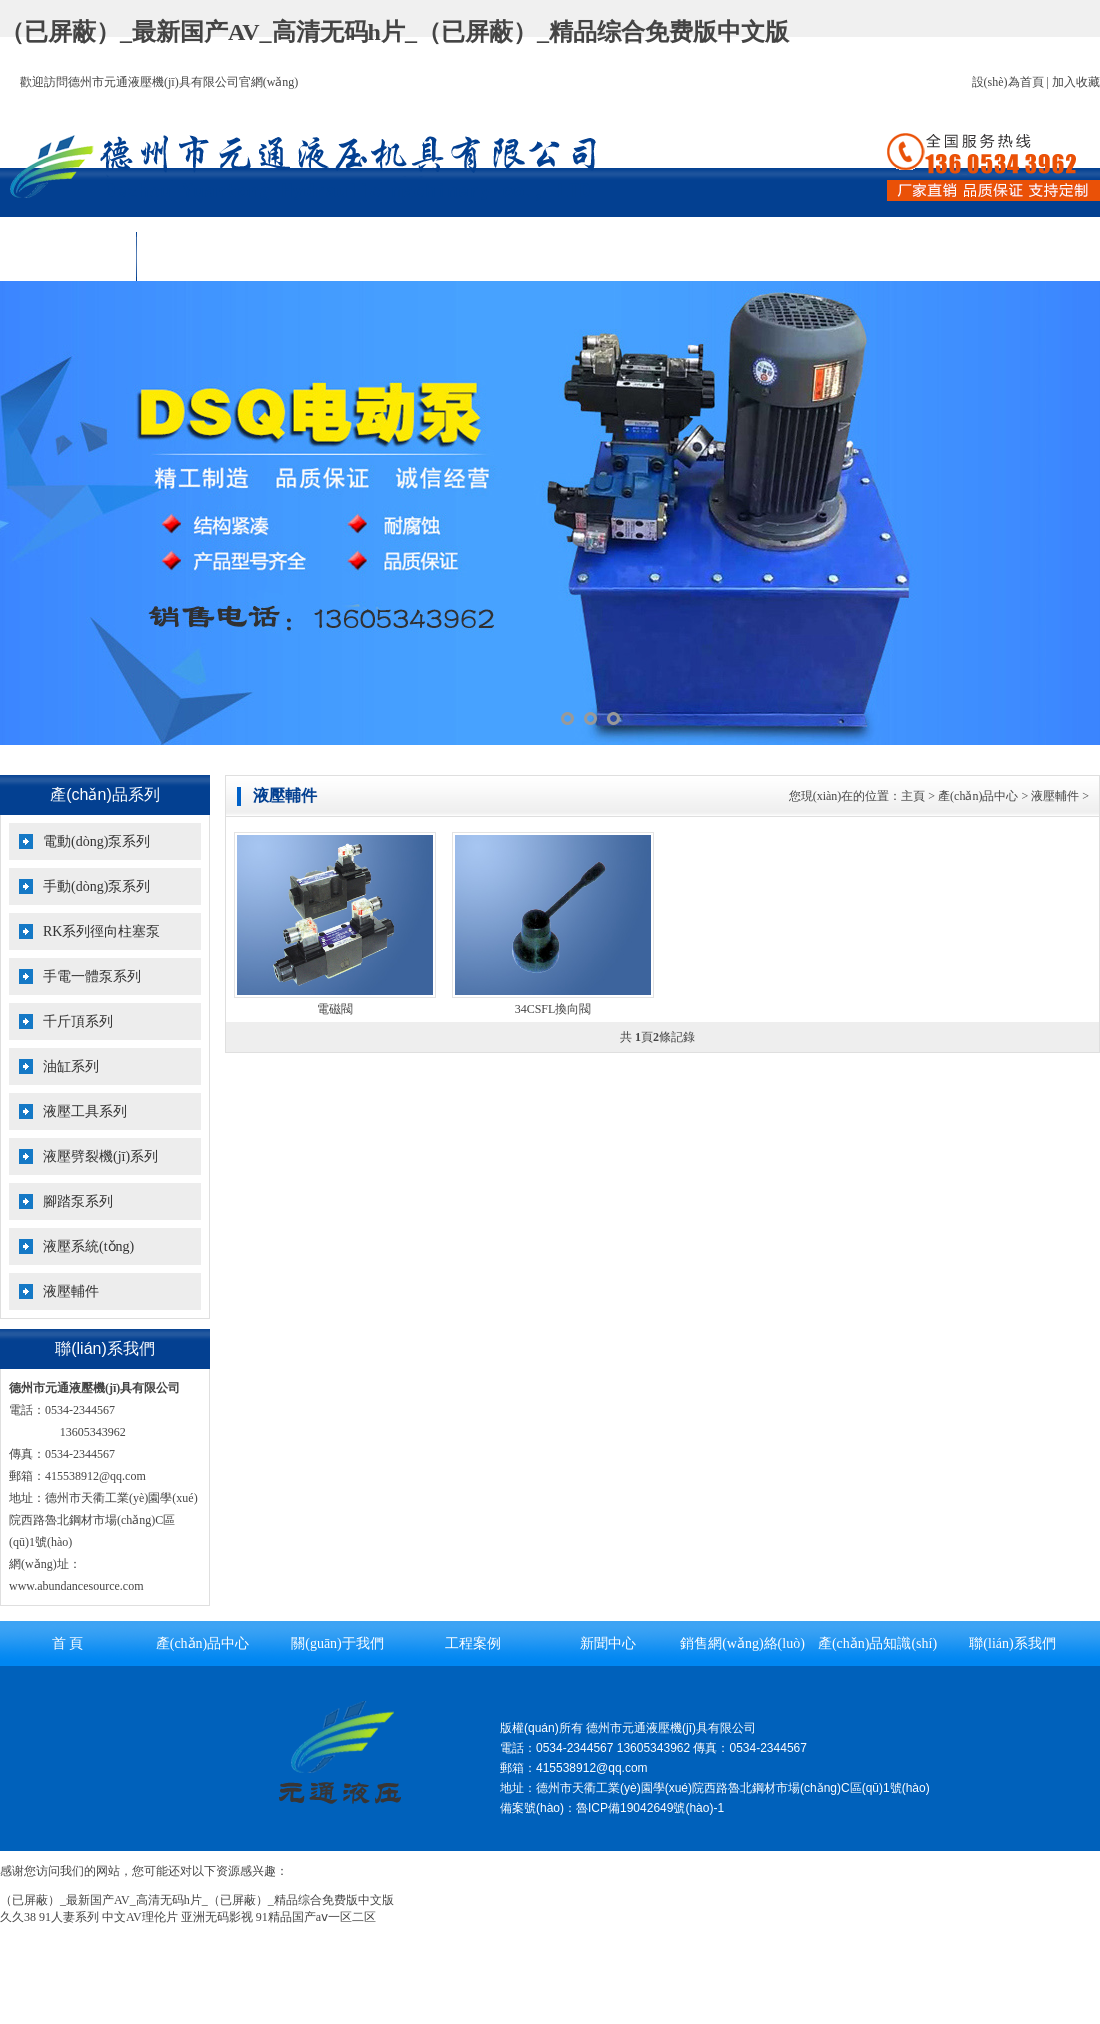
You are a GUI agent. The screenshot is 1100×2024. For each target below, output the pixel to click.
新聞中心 (613, 256)
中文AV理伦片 (140, 1917)
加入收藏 (1076, 82)
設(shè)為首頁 (1008, 82)
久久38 (18, 1917)
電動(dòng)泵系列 (96, 841)
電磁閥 (335, 1009)
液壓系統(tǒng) (88, 1246)
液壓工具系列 (85, 1111)
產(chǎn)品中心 (205, 256)
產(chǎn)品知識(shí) (885, 256)
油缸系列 (71, 1066)
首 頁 (68, 256)
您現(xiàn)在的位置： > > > (939, 796)
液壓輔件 (71, 1291)
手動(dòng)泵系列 (96, 886)
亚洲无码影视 (217, 1917)
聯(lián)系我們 (1020, 256)
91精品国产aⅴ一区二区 (316, 1917)
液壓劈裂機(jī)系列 (100, 1156)
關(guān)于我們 (341, 256)
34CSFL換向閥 (553, 1009)
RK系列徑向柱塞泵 (101, 931)
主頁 (913, 796)
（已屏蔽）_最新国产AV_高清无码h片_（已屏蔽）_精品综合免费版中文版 (394, 32)
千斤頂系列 (78, 1021)
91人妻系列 (69, 1917)
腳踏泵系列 (78, 1201)
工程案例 (477, 256)
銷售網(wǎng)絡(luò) (748, 256)
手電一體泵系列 (92, 976)
